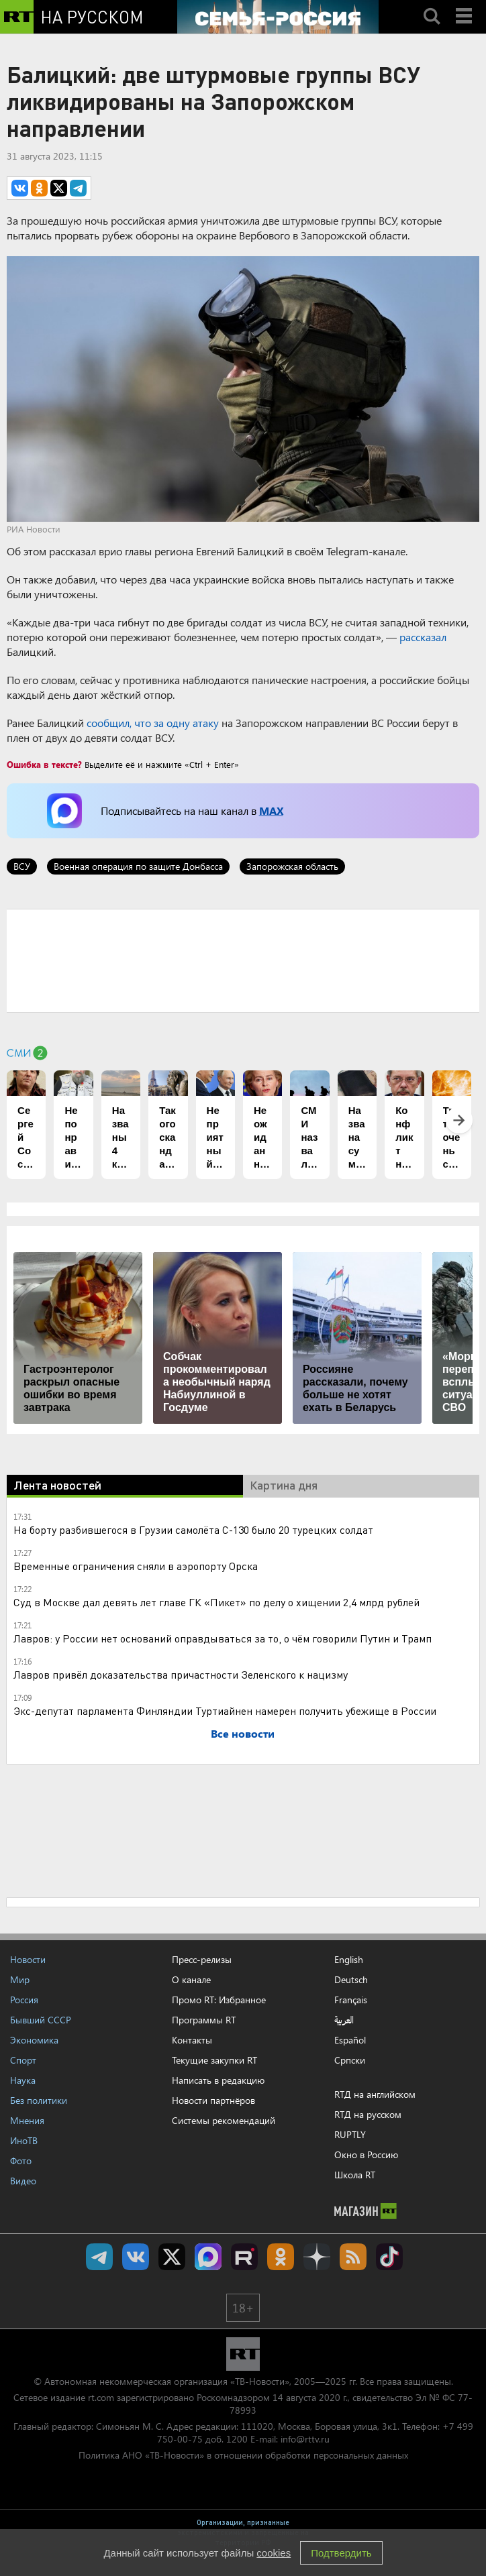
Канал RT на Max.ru (208, 2256)
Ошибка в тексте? (44, 764)
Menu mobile (465, 4)
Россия (24, 1999)
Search (431, 4)
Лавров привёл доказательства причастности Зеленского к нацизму (180, 1674)
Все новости (243, 1733)
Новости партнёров (213, 2100)
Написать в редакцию (218, 2080)
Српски (349, 2060)
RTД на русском (367, 2114)
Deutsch (351, 1980)
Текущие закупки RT (214, 2060)
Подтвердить (341, 2553)
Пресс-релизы (202, 1959)
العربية (344, 2020)
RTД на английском (375, 2094)
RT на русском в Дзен (316, 2256)
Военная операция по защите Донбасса (138, 866)
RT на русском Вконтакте (135, 2256)
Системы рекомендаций (223, 2120)
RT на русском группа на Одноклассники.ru (280, 2256)
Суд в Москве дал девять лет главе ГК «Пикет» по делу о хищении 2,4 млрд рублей (216, 1602)
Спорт (23, 2060)
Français (350, 2000)
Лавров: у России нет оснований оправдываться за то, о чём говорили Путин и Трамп (222, 1638)
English (348, 1960)
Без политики (38, 2100)
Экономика (34, 2039)
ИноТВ (24, 2140)
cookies (273, 2553)
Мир (20, 1979)
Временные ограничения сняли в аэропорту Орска (135, 1566)
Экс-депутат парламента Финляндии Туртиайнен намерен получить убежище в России (224, 1710)
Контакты (192, 2039)
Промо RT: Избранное (219, 1999)
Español (350, 2040)
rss (353, 2256)
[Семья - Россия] (278, 17)
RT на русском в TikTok (389, 2256)
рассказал (422, 637)
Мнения (27, 2120)
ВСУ (21, 866)
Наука (23, 2080)
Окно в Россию (366, 2154)
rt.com (101, 2397)
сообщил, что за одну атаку (153, 723)
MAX (271, 810)
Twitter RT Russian (171, 2256)
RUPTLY (350, 2134)
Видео (23, 2180)
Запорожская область (292, 866)
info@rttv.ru (305, 2438)
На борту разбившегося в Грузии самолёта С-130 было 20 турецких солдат (193, 1529)
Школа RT (354, 2174)
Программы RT (204, 2019)
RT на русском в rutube (244, 2256)
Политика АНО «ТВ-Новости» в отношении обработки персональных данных (243, 2455)
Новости (28, 1959)
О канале (191, 1979)
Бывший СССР (40, 2019)
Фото (21, 2160)
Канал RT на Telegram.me (99, 2256)
